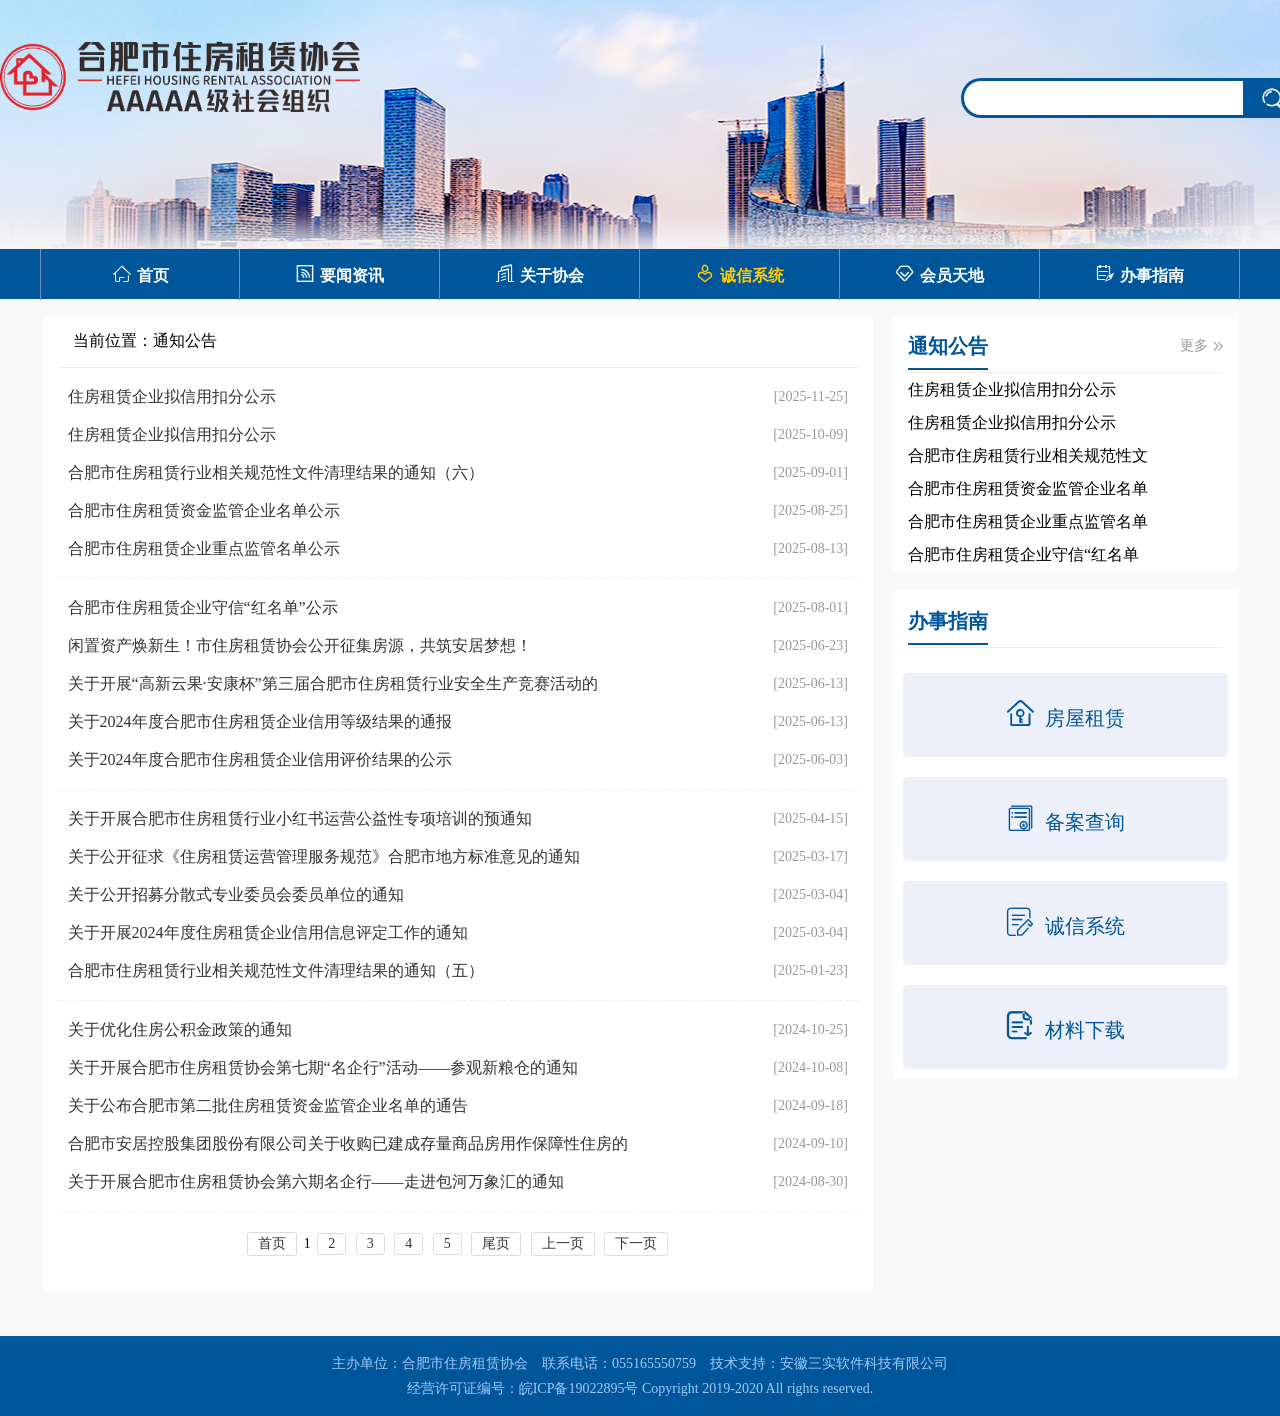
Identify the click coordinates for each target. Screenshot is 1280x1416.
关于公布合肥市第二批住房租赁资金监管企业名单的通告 (268, 1105)
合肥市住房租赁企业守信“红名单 (1023, 554)
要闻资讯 (339, 273)
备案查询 (1065, 818)
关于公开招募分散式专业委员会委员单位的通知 (236, 894)
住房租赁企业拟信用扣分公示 (172, 396)
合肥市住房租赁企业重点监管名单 (1028, 521)
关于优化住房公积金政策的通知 (180, 1029)
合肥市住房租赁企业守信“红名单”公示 (203, 607)
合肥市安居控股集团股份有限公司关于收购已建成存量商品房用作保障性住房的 (348, 1143)
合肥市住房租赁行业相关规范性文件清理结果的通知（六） (276, 472)
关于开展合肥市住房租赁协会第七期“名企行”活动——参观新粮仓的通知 (323, 1067)
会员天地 (939, 273)
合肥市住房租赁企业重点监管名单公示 (204, 548)
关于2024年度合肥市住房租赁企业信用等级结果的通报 (260, 721)
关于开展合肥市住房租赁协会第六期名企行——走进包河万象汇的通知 (316, 1181)
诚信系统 (739, 273)
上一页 (563, 1243)
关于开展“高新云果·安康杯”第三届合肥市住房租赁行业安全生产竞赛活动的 (333, 683)
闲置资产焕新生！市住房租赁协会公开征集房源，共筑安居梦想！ (300, 645)
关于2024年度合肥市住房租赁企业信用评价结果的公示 (260, 759)
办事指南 (1139, 273)
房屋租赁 (1065, 714)
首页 (140, 273)
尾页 (496, 1243)
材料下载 (1065, 1026)
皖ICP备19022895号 (579, 1388)
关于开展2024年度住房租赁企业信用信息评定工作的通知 (268, 932)
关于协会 (539, 273)
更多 (1201, 345)
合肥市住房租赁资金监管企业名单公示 (204, 510)
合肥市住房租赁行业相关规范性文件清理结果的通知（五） (276, 970)
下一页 (636, 1243)
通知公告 (185, 340)
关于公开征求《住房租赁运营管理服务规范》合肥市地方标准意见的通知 (324, 856)
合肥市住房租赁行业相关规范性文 (1028, 455)
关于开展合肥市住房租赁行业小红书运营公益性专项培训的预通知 (300, 818)
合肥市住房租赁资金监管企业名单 (1028, 488)
